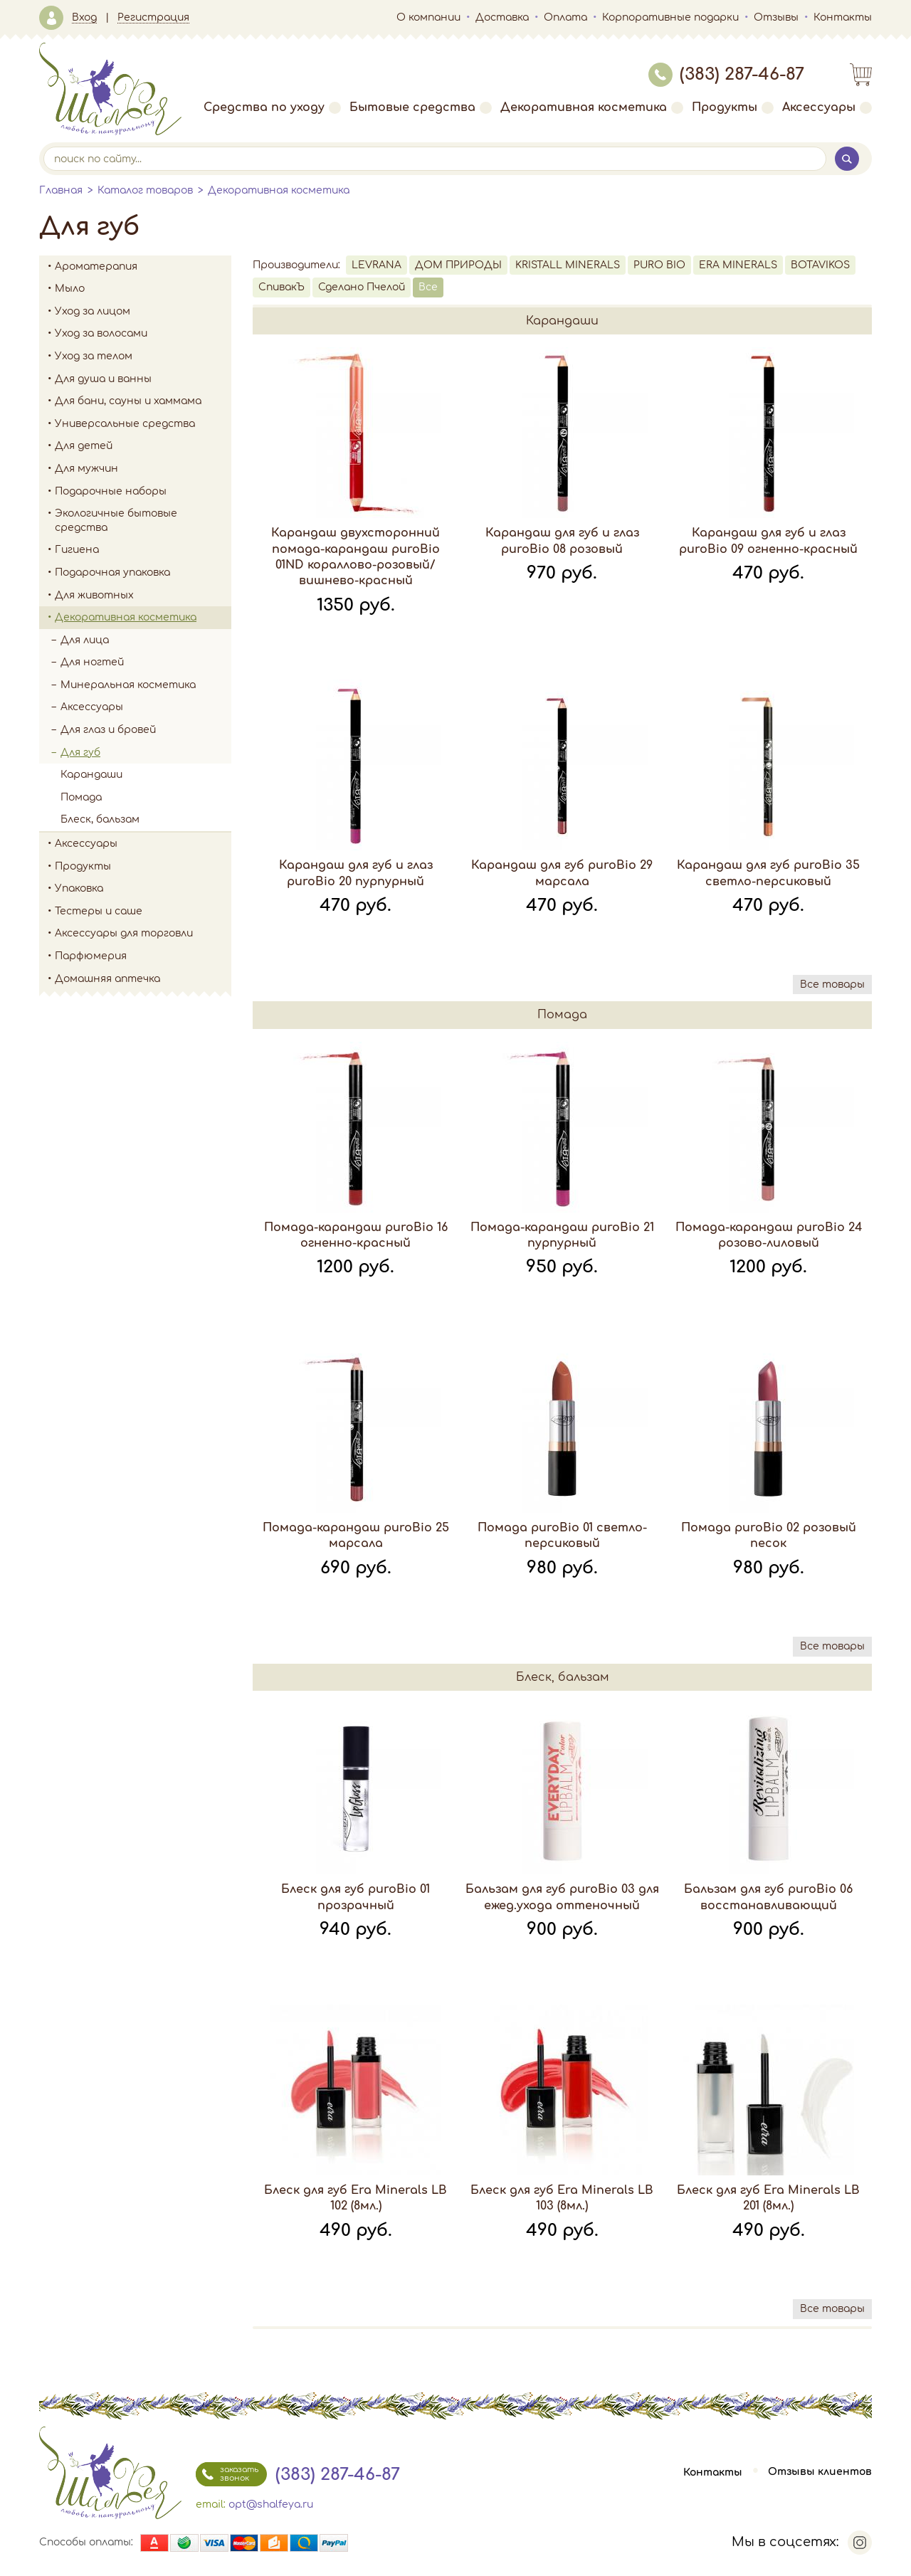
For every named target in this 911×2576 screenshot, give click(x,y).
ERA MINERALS (738, 265)
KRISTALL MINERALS (567, 265)
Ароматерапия (143, 266)
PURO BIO (659, 265)
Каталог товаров (145, 190)
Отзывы (776, 17)
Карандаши (91, 774)
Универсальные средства (143, 424)
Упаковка (143, 888)
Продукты (733, 107)
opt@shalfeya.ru (270, 2504)
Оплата (565, 17)
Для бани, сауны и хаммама (128, 401)
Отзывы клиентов (820, 2472)
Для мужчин (143, 469)
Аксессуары (827, 107)
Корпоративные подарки (670, 17)
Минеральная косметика (145, 685)
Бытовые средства (420, 107)
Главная (61, 190)
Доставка (502, 17)
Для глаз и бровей (145, 730)
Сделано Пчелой (361, 287)
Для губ (145, 752)
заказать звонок (227, 2474)
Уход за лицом (143, 311)
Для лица (145, 640)
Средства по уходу (272, 107)
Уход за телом (143, 356)
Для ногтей (92, 662)
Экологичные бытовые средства (143, 520)
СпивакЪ (281, 287)
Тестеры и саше (98, 911)
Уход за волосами (143, 333)
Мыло (143, 289)
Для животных (94, 595)
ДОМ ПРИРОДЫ (458, 265)
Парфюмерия (91, 956)
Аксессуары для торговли (124, 933)
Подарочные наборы (143, 491)
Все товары (832, 984)
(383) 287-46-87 (726, 74)
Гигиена (143, 550)
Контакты (842, 17)
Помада (81, 797)
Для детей (143, 446)
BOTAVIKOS (820, 265)
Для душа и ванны (143, 379)
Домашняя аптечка (143, 979)
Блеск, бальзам (99, 819)
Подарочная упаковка (112, 572)
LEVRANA (376, 265)
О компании (428, 17)
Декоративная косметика (591, 107)
